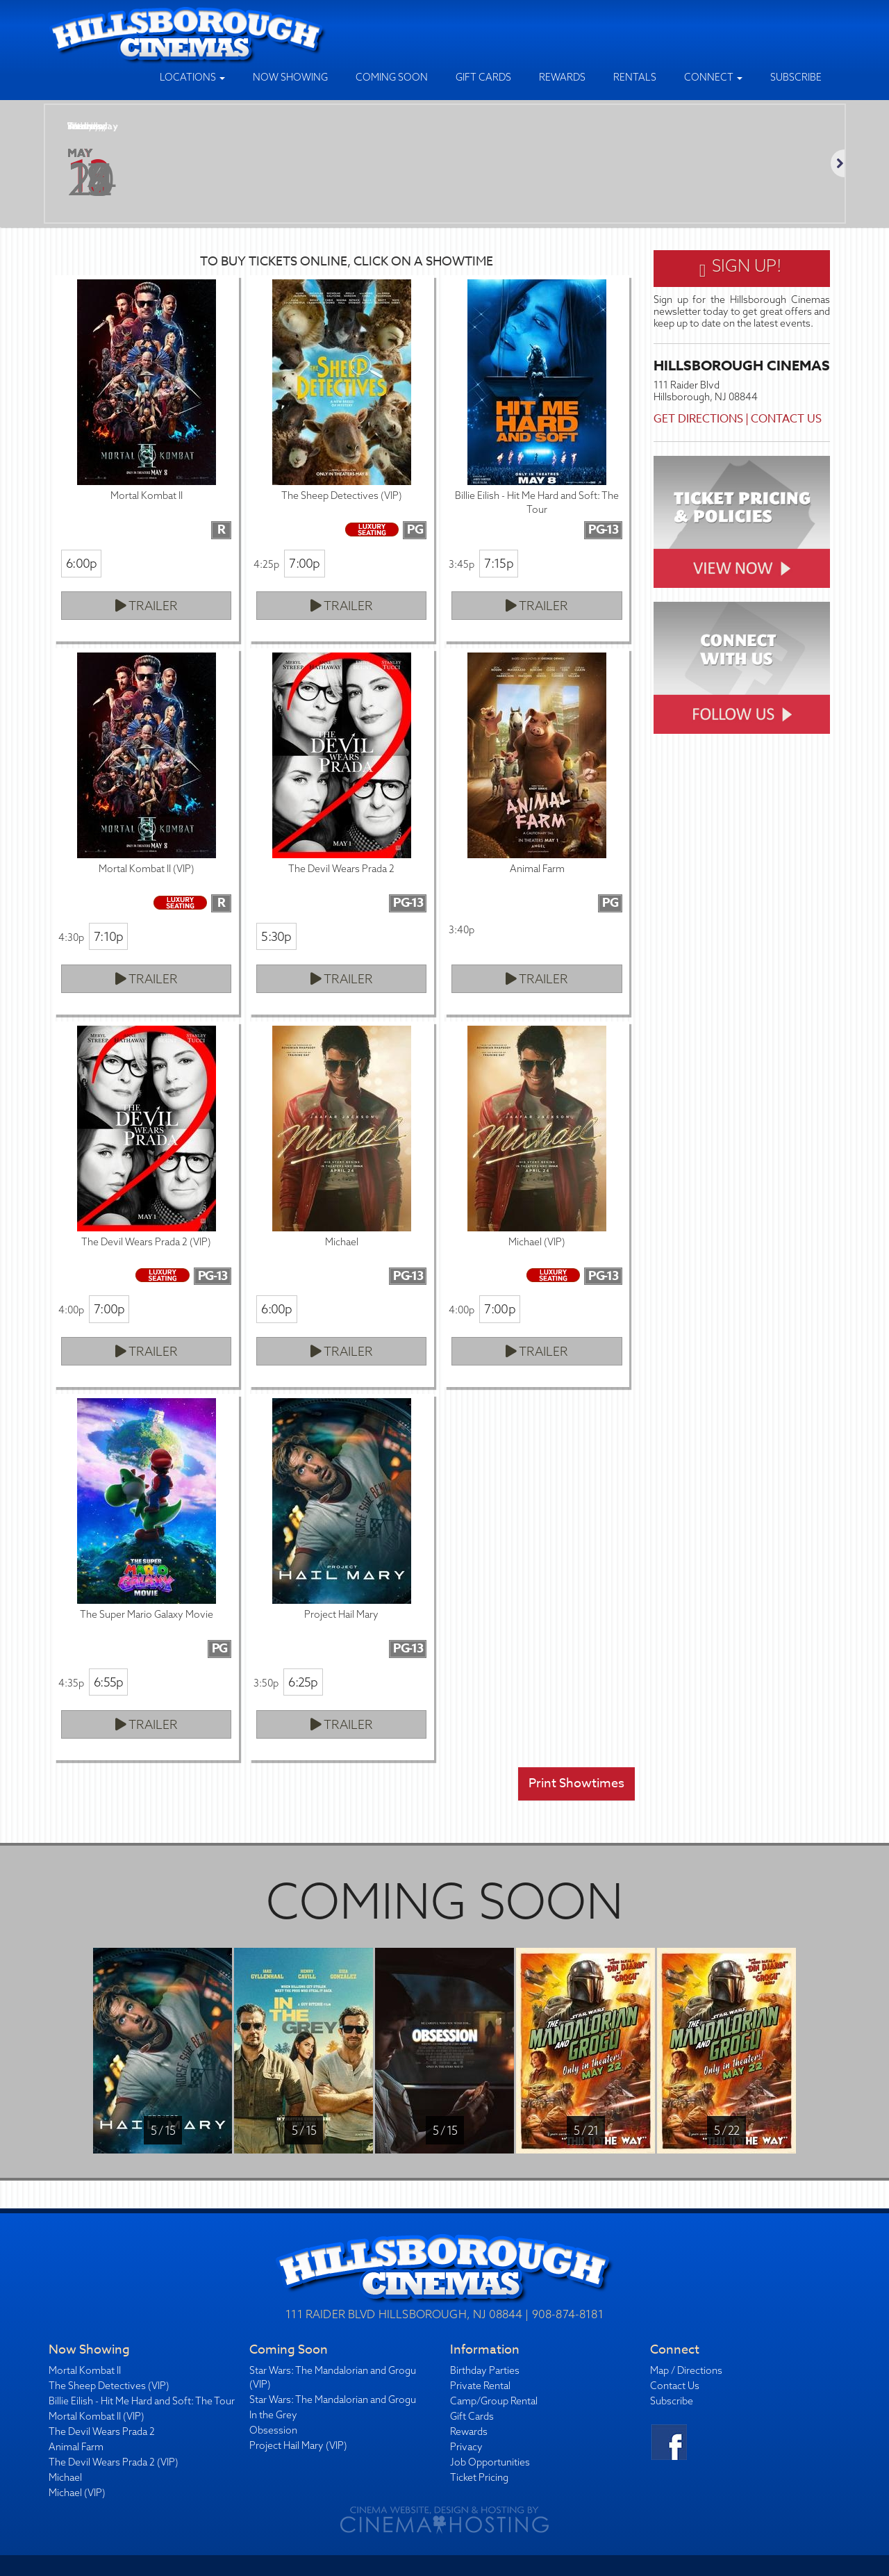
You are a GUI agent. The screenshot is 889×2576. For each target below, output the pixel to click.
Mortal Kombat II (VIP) (96, 2416)
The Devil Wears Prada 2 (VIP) (113, 2462)
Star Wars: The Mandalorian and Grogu (332, 2399)
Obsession (273, 2430)
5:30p (276, 936)
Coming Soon (392, 77)
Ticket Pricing (479, 2477)
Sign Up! (741, 267)
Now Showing (290, 77)
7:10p (108, 936)
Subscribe (796, 77)
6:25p (302, 1682)
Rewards (562, 77)
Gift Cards (483, 77)
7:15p (498, 563)
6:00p (81, 563)
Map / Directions (686, 2370)
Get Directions (698, 419)
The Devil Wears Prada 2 (102, 2431)
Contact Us (786, 419)
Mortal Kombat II (85, 2370)
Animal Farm (76, 2446)
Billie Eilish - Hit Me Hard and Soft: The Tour (142, 2401)
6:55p (108, 1682)
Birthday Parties (485, 2370)
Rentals (634, 77)
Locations (192, 77)
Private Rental (480, 2385)
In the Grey (273, 2415)
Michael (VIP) (77, 2492)
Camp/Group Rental (494, 2401)
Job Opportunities (490, 2462)
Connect (713, 77)
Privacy (466, 2446)
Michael (65, 2477)
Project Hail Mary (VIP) (298, 2445)
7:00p (304, 563)
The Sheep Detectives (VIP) (109, 2385)
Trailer (146, 606)
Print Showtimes (576, 1783)
